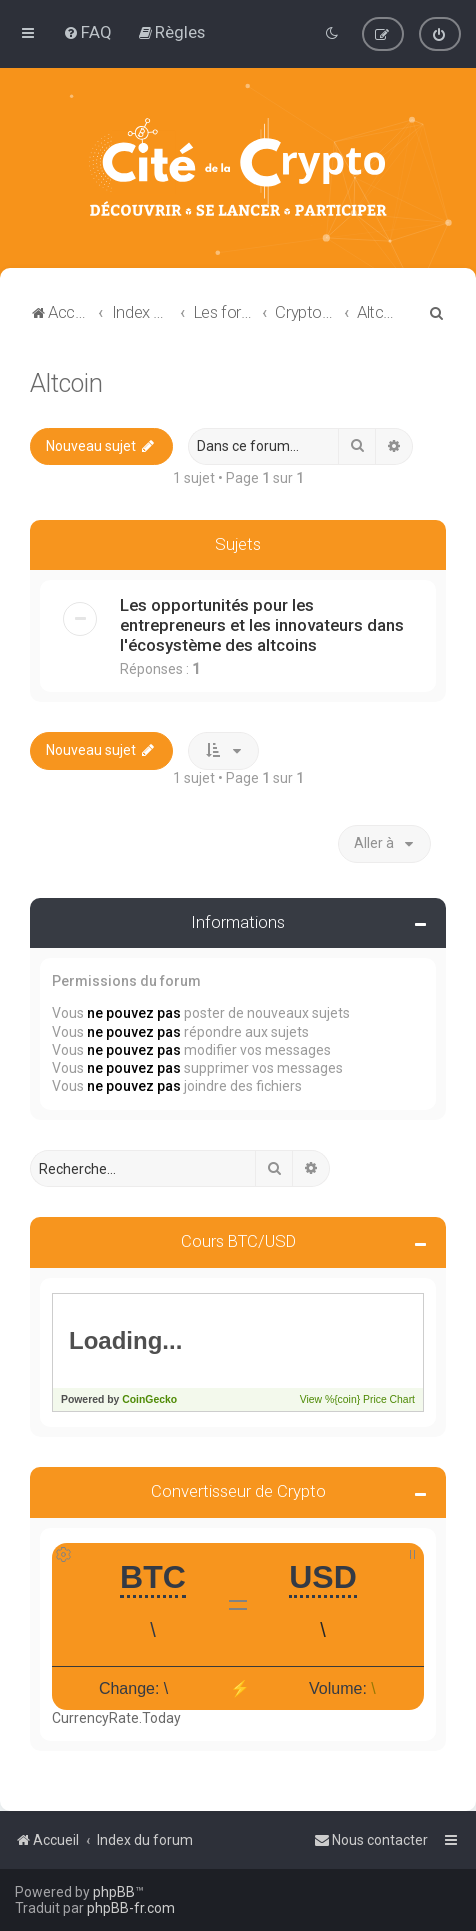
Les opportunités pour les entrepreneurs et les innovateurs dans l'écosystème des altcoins (262, 625)
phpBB (114, 1892)
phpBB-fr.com (131, 1908)
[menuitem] (87, 32)
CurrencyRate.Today (116, 1718)
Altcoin (66, 382)
